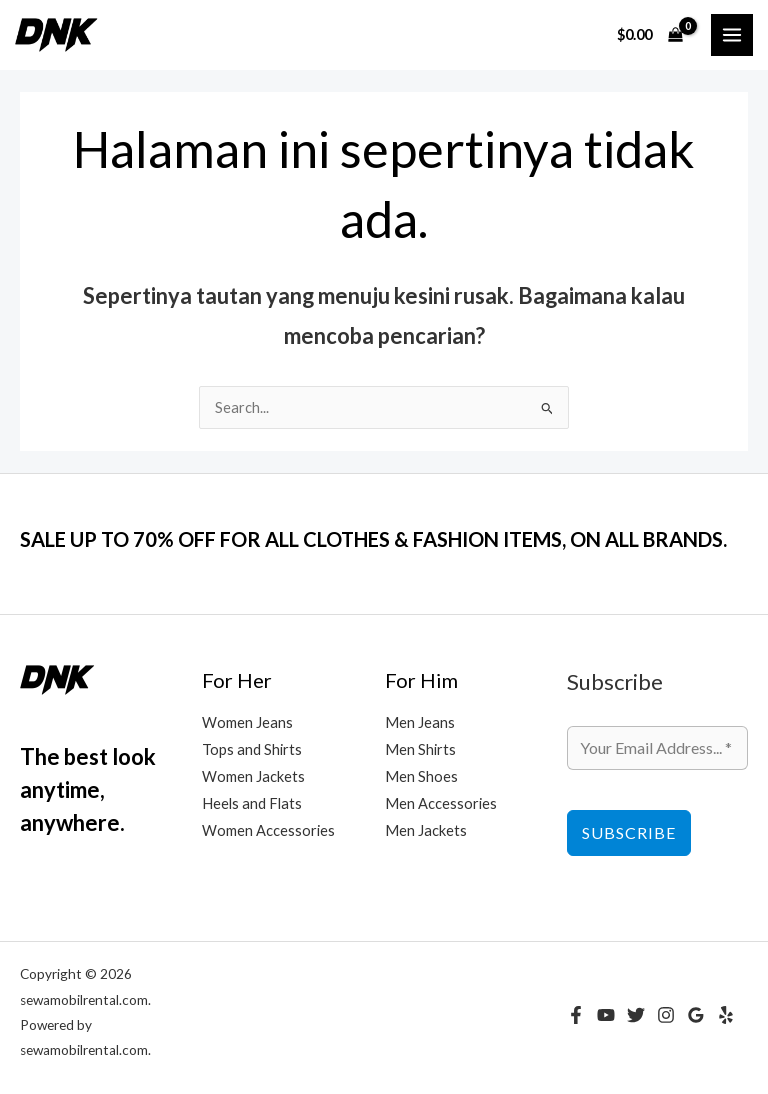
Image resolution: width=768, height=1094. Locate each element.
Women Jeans (247, 722)
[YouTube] (606, 1015)
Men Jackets (426, 830)
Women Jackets (253, 776)
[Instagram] (666, 1015)
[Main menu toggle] (732, 35)
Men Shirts (420, 749)
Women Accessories (268, 830)
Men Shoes (421, 776)
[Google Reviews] (696, 1015)
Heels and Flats (252, 803)
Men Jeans (420, 722)
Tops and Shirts (252, 749)
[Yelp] (726, 1015)
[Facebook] (576, 1015)
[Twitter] (636, 1015)
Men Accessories (441, 803)
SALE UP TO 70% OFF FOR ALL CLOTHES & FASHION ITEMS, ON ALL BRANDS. (373, 539)
